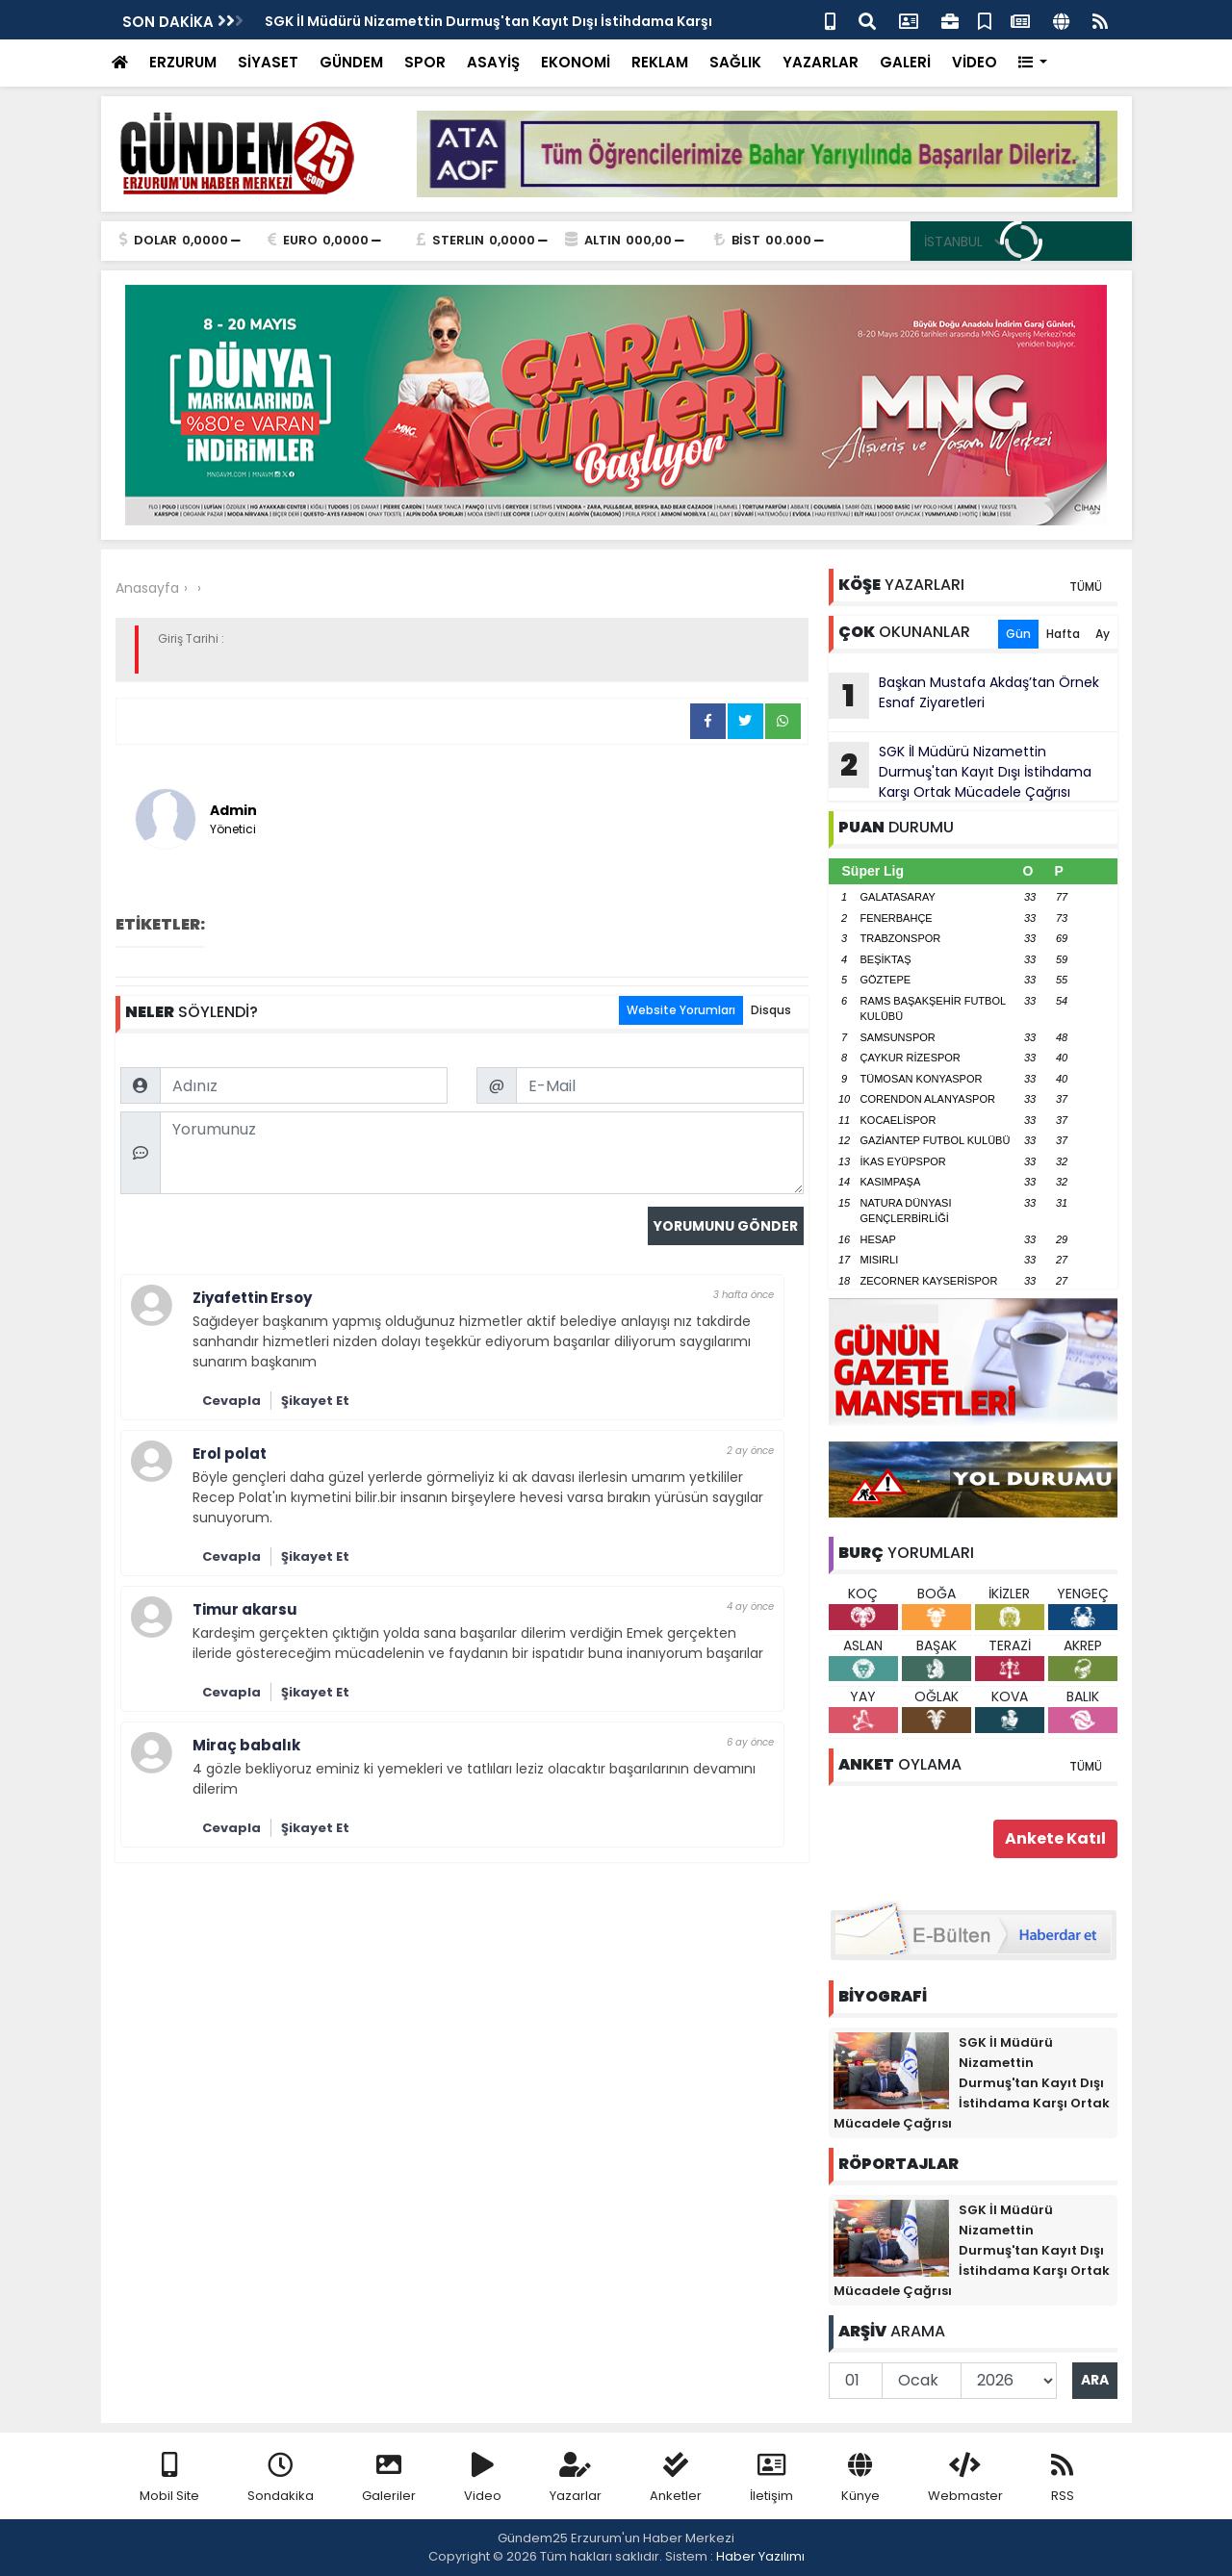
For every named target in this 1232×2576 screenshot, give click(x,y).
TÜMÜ (1085, 586)
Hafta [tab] (1063, 633)
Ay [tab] (1102, 633)
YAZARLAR (821, 62)
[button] (1033, 63)
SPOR (425, 62)
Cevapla (231, 1400)
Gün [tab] (1018, 633)
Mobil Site (169, 2478)
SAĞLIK (735, 62)
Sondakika (280, 2478)
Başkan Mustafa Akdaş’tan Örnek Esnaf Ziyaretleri (964, 696)
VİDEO (974, 62)
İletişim (771, 2478)
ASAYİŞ (493, 62)
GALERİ (905, 62)
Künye (860, 2478)
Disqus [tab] (771, 1010)
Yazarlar (576, 2478)
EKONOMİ (575, 62)
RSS (1062, 2478)
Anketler (676, 2478)
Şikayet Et (315, 1400)
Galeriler (389, 2478)
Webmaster (965, 2478)
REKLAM (659, 62)
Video (482, 2478)
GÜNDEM (351, 62)
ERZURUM (183, 62)
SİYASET (268, 62)
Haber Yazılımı (760, 2556)
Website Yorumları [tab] (681, 1010)
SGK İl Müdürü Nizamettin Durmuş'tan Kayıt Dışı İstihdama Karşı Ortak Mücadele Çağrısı (960, 772)
